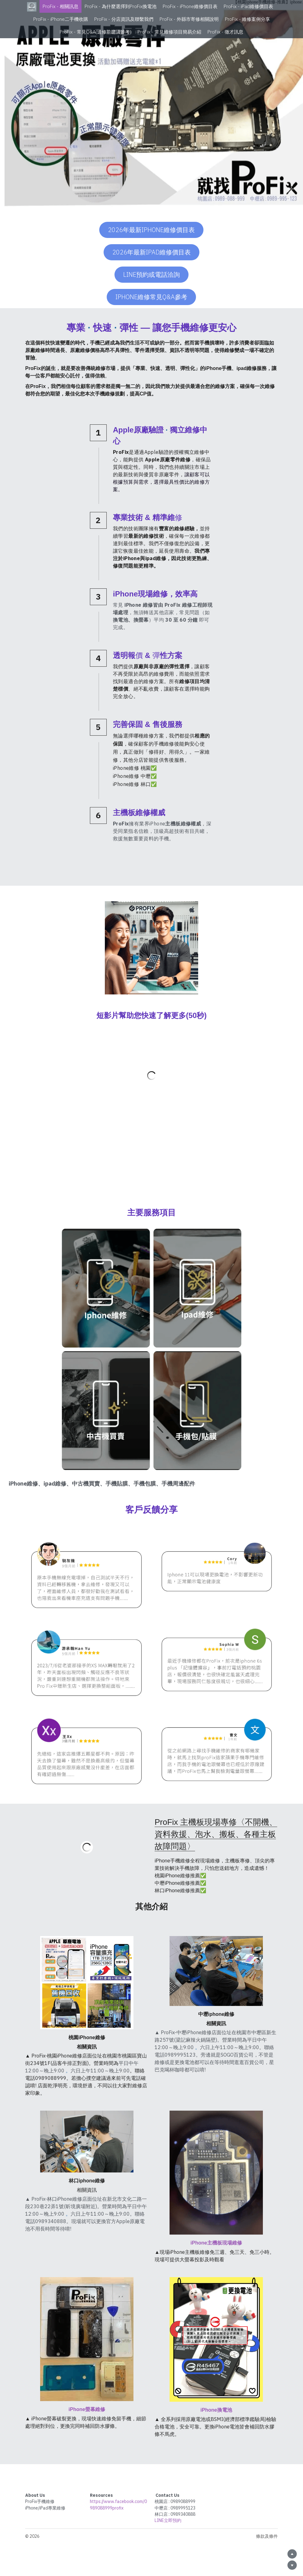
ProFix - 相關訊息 (60, 6)
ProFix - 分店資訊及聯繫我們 (123, 19)
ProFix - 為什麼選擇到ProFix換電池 (120, 6)
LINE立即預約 (168, 2520)
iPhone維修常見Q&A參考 (151, 297)
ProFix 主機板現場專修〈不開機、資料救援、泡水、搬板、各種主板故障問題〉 (216, 1834)
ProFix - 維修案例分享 (247, 19)
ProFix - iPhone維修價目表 (190, 6)
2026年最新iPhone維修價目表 (151, 230)
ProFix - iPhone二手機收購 (60, 19)
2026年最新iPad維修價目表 (151, 252)
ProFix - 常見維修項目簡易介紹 (169, 32)
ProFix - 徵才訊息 (225, 32)
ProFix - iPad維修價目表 (248, 6)
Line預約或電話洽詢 (151, 274)
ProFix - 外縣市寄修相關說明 (189, 19)
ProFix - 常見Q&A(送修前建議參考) (95, 32)
